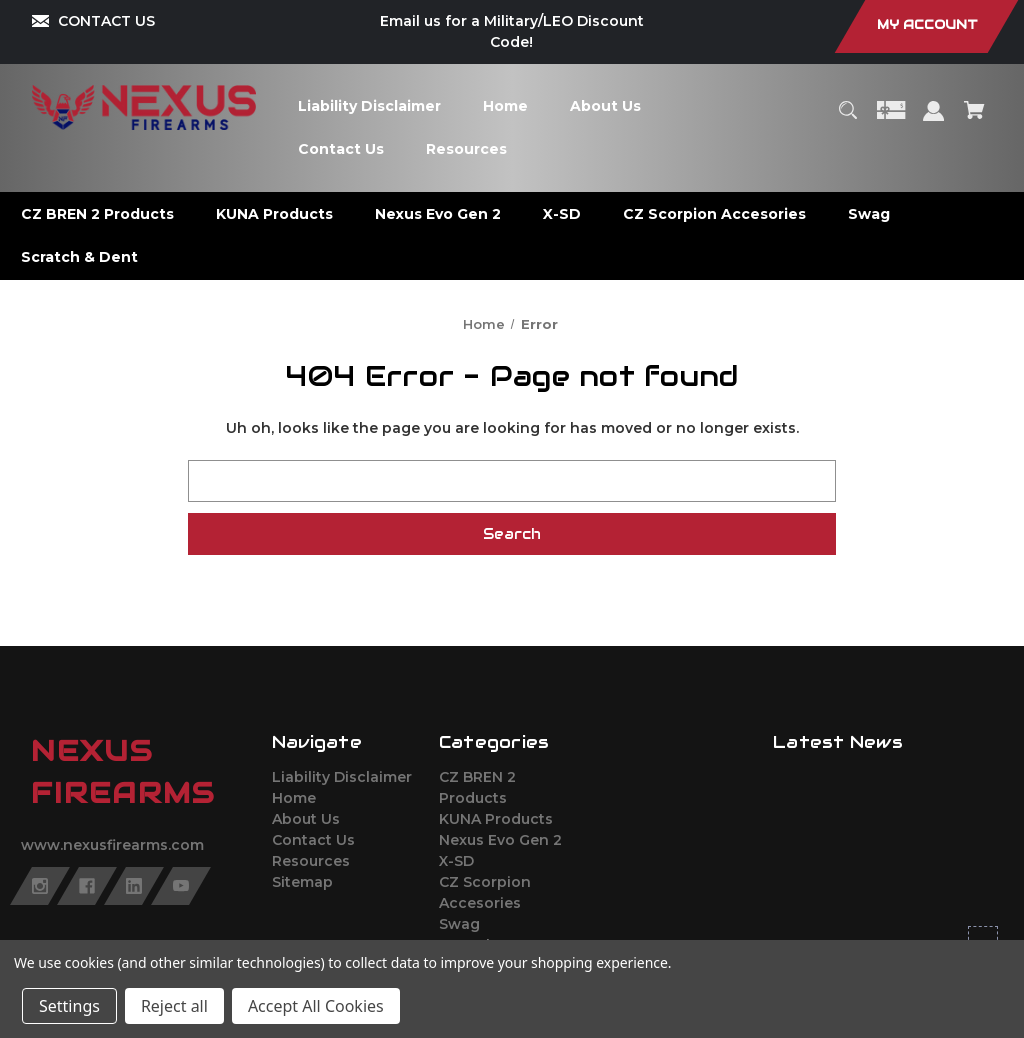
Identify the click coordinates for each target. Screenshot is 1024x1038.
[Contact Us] (341, 149)
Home (294, 798)
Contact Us (313, 840)
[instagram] (40, 886)
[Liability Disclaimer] (370, 106)
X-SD (456, 861)
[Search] (847, 119)
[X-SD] (562, 214)
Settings (69, 1006)
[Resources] (467, 149)
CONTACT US (106, 21)
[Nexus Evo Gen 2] (438, 214)
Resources (311, 861)
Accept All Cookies (316, 1006)
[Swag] (869, 214)
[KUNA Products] (275, 214)
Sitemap (302, 882)
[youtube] (181, 886)
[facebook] (87, 886)
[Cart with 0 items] (975, 119)
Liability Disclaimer (342, 777)
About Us (306, 819)
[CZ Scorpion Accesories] (715, 214)
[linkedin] (134, 886)
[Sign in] (934, 120)
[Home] (506, 106)
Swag (459, 924)
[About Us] (606, 106)
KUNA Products (496, 819)
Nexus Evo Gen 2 (500, 840)
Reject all (174, 1006)
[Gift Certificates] (891, 119)
